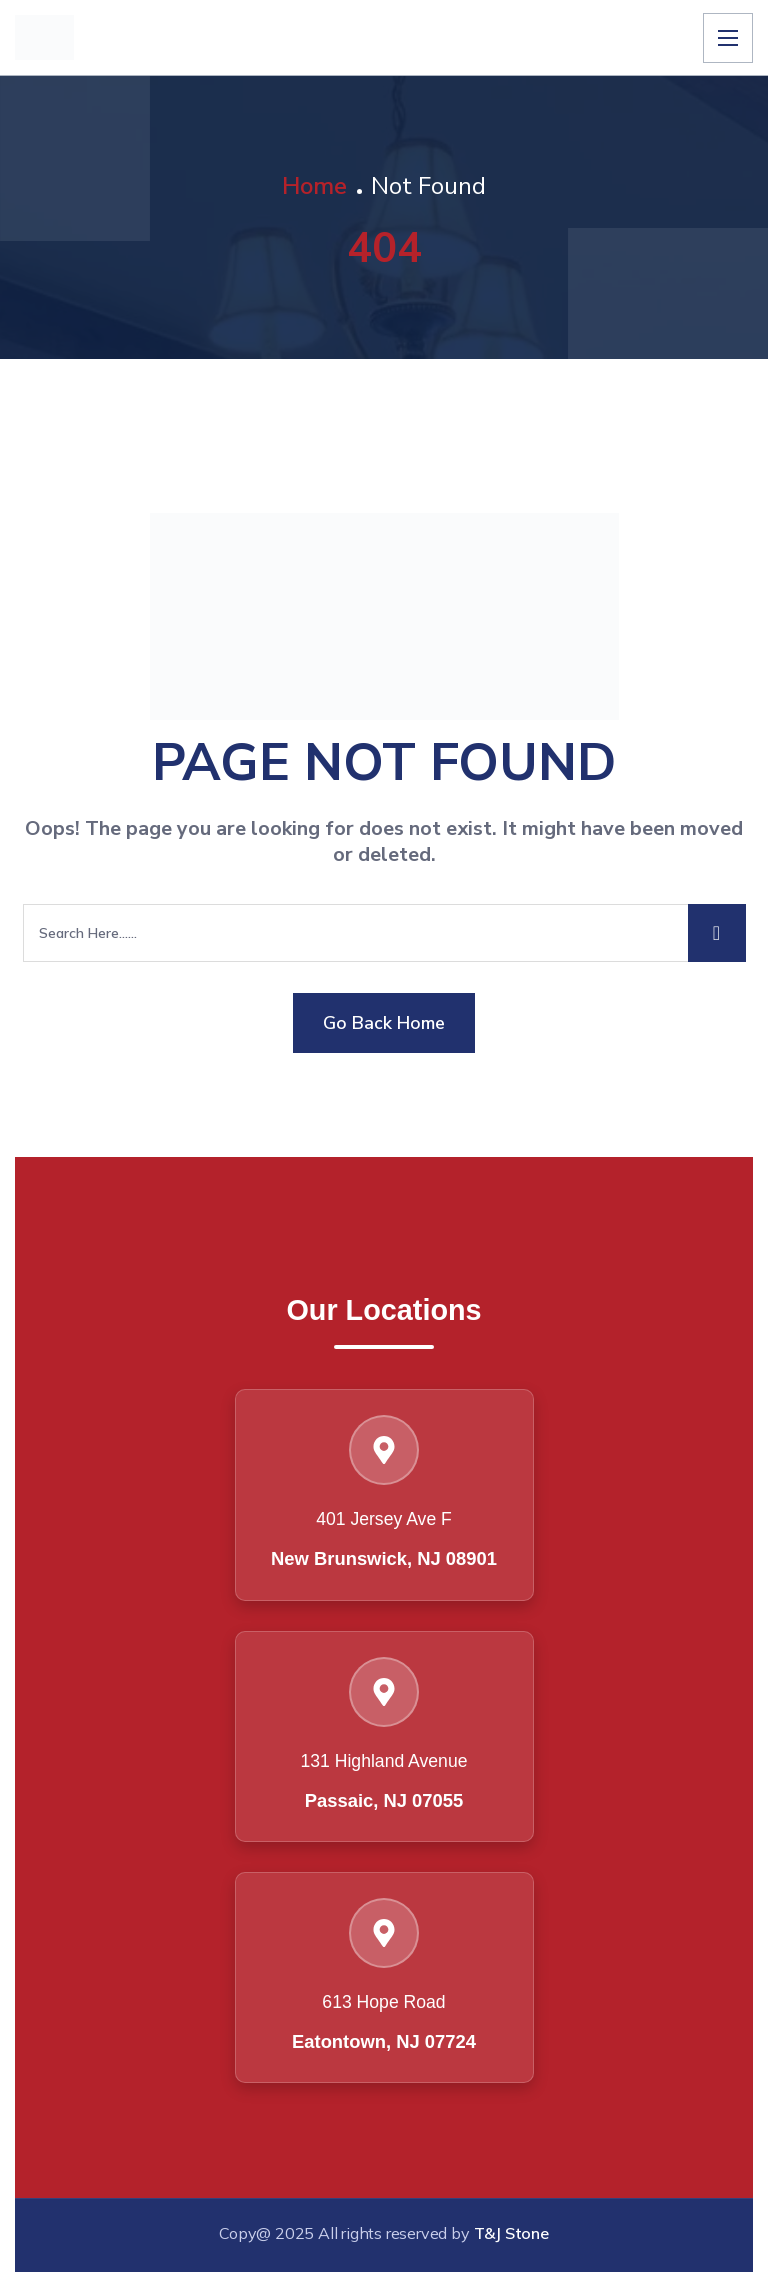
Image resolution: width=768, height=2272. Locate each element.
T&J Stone (511, 2233)
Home (314, 186)
